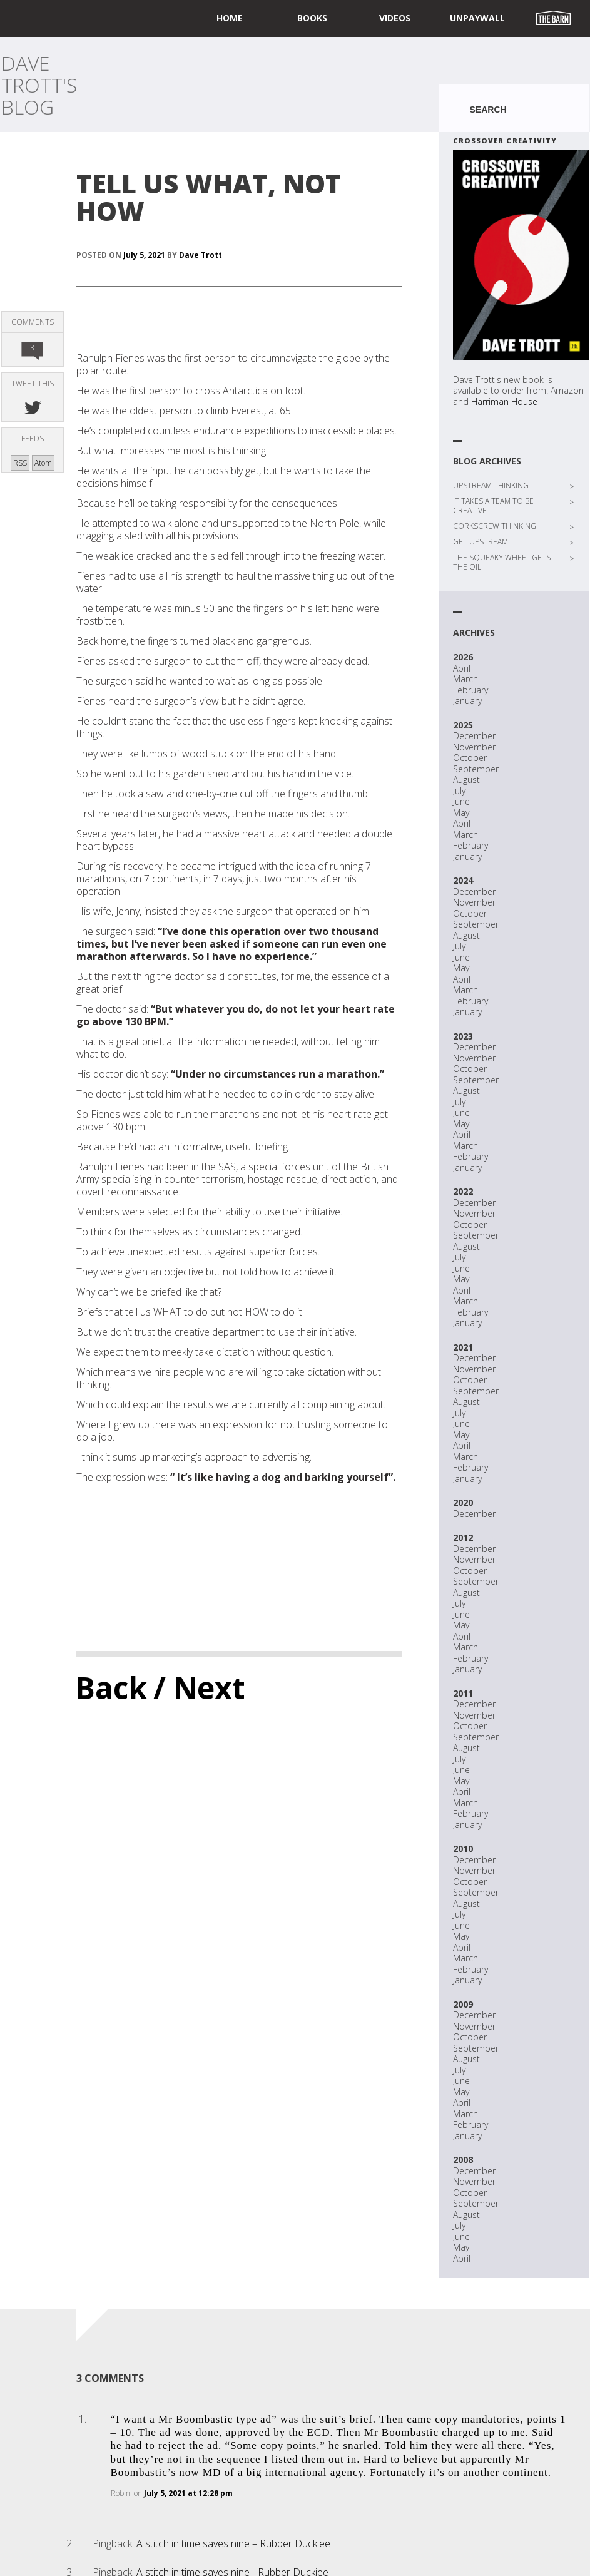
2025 (463, 725)
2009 (463, 2004)
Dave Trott (200, 255)
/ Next (199, 1687)
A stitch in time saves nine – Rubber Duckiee (233, 2543)
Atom (43, 462)
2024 (463, 880)
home (229, 18)
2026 (463, 657)
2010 (463, 1848)
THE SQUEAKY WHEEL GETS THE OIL (502, 562)
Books (312, 18)
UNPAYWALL (477, 18)
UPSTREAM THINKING (491, 485)
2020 (463, 1502)
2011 (463, 1693)
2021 (463, 1347)
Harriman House (504, 401)
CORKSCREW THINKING (494, 526)
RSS (20, 462)
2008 (463, 2159)
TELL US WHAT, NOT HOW (208, 196)
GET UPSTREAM (480, 541)
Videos (394, 18)
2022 (463, 1191)
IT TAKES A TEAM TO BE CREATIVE (493, 505)
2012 (463, 1537)
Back (111, 1687)
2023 (463, 1036)
